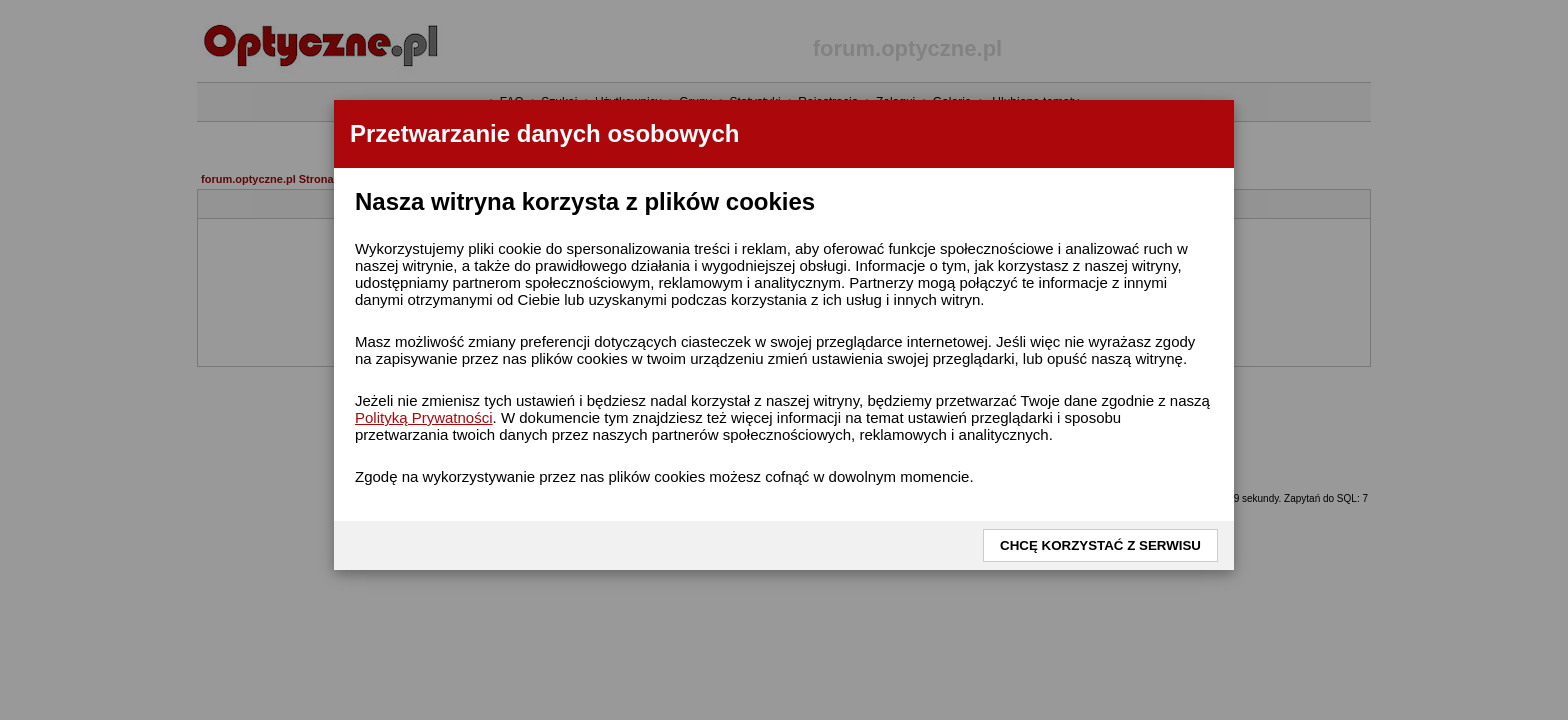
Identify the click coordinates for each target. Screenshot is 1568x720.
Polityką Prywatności (424, 417)
